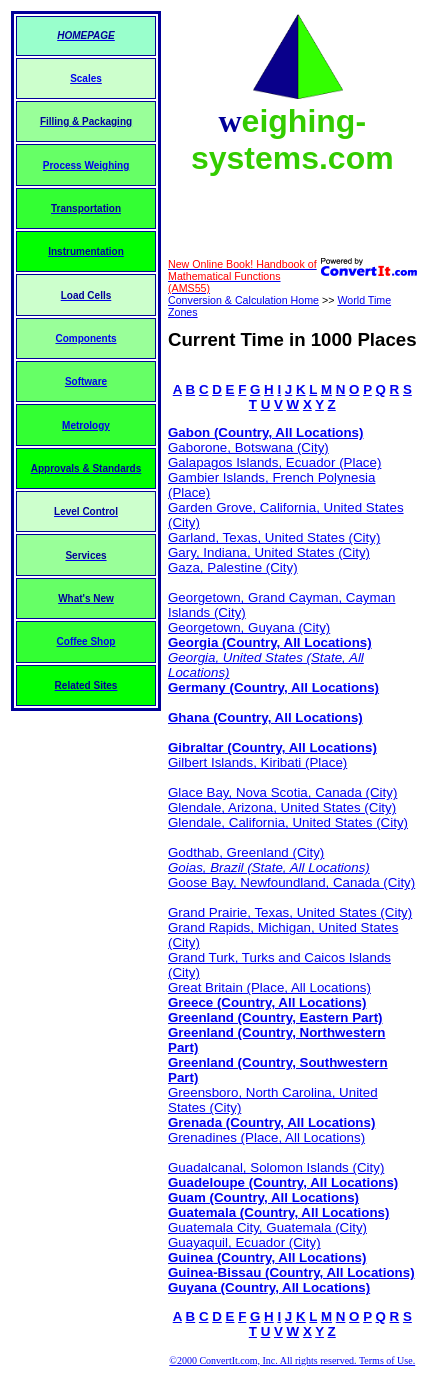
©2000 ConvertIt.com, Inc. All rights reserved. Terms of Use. (292, 1360)
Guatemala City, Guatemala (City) (267, 1227)
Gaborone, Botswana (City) (248, 447)
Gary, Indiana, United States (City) (269, 552)
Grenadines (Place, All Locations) (266, 1137)
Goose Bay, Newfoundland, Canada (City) (291, 882)
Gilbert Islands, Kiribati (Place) (257, 762)
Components (85, 338)
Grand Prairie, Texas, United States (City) (290, 912)
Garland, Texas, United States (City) (274, 537)
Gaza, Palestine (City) (233, 567)
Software (86, 381)
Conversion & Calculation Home (243, 300)
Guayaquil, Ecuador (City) (244, 1242)
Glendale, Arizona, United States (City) (282, 807)
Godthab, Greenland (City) (246, 852)
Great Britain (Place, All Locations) (269, 987)
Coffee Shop (86, 641)
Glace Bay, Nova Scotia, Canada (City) (282, 792)
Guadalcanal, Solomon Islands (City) (276, 1167)
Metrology (86, 425)
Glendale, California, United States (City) (288, 822)
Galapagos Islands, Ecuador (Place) (274, 462)
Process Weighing (86, 165)
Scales (86, 78)
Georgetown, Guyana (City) (249, 627)
